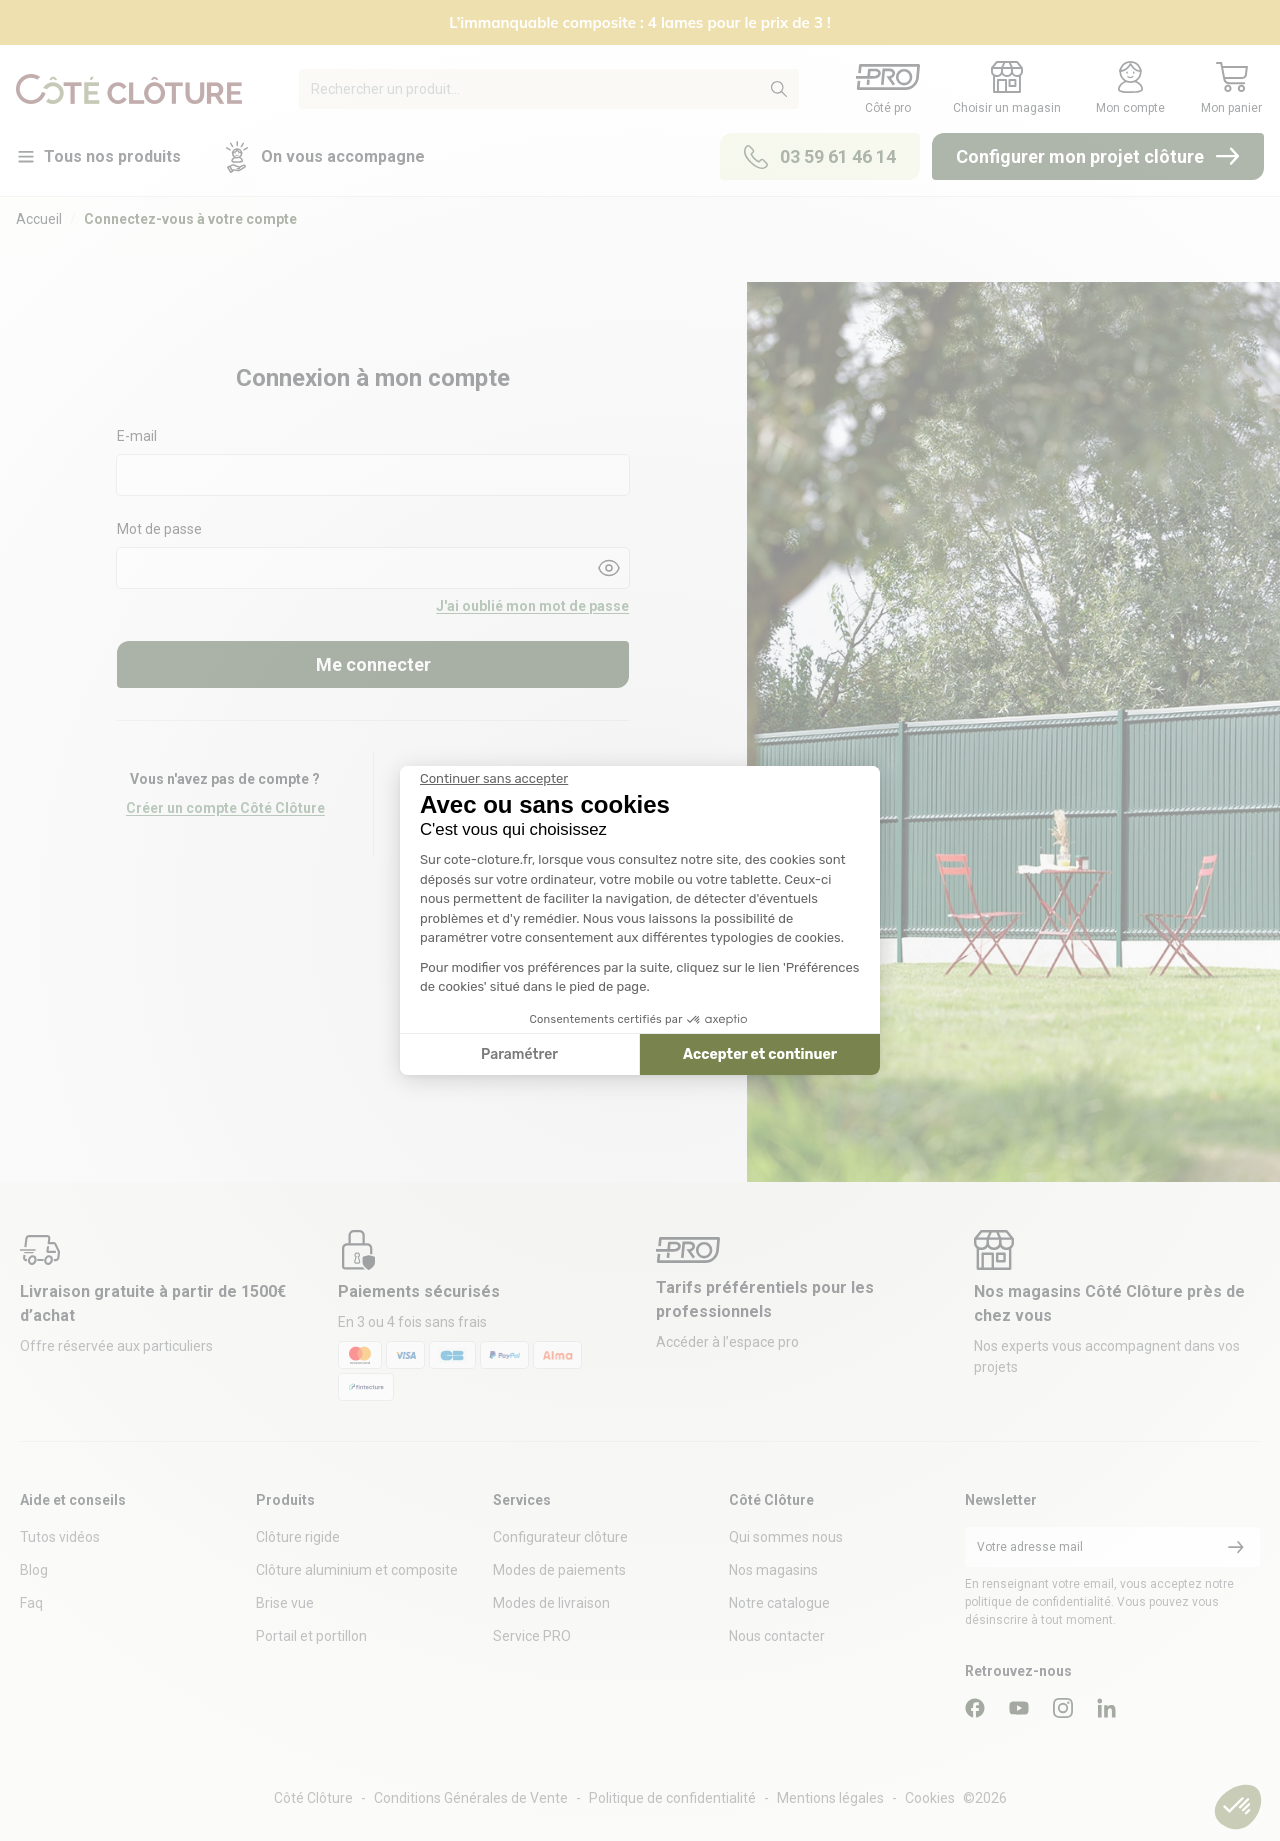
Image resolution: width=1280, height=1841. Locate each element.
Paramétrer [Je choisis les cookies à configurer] (519, 1054)
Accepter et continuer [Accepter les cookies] (760, 1054)
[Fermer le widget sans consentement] (494, 779)
